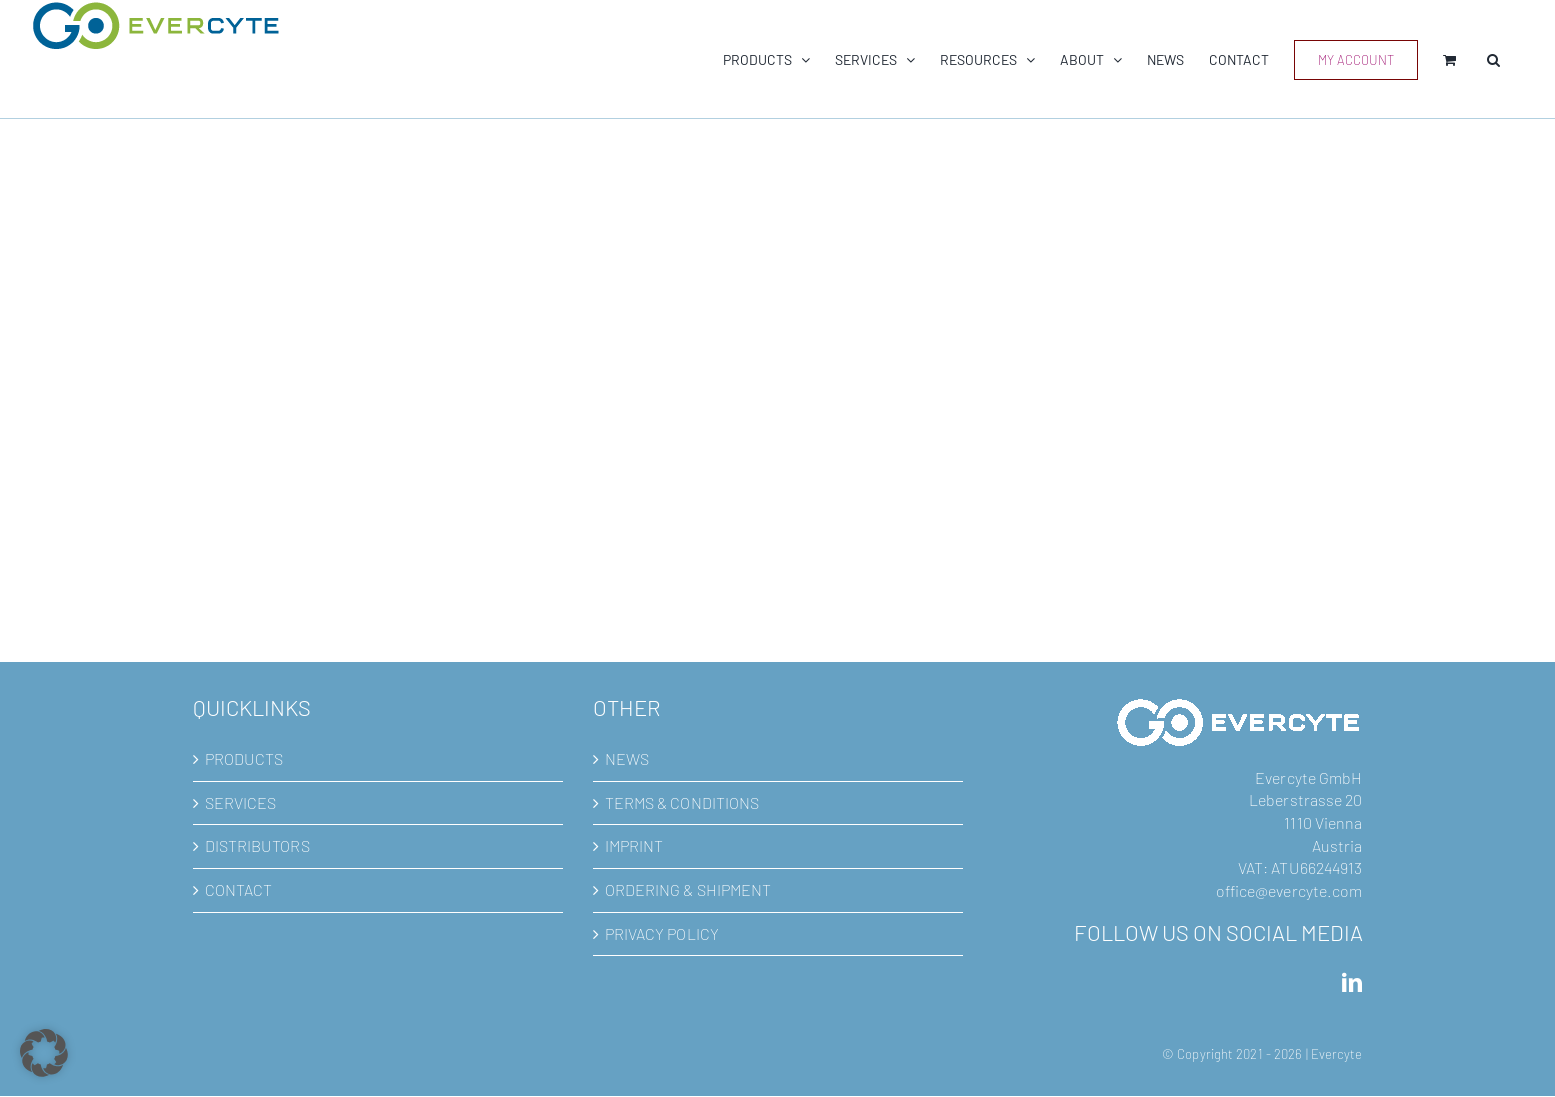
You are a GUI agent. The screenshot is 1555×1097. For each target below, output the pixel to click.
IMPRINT (634, 845)
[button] (1493, 59)
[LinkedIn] (1352, 983)
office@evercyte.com (1289, 890)
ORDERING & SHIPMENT (688, 889)
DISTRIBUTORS (257, 845)
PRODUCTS (244, 758)
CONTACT (239, 889)
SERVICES (241, 802)
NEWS (627, 758)
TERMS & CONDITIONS (682, 802)
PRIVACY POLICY (662, 933)
